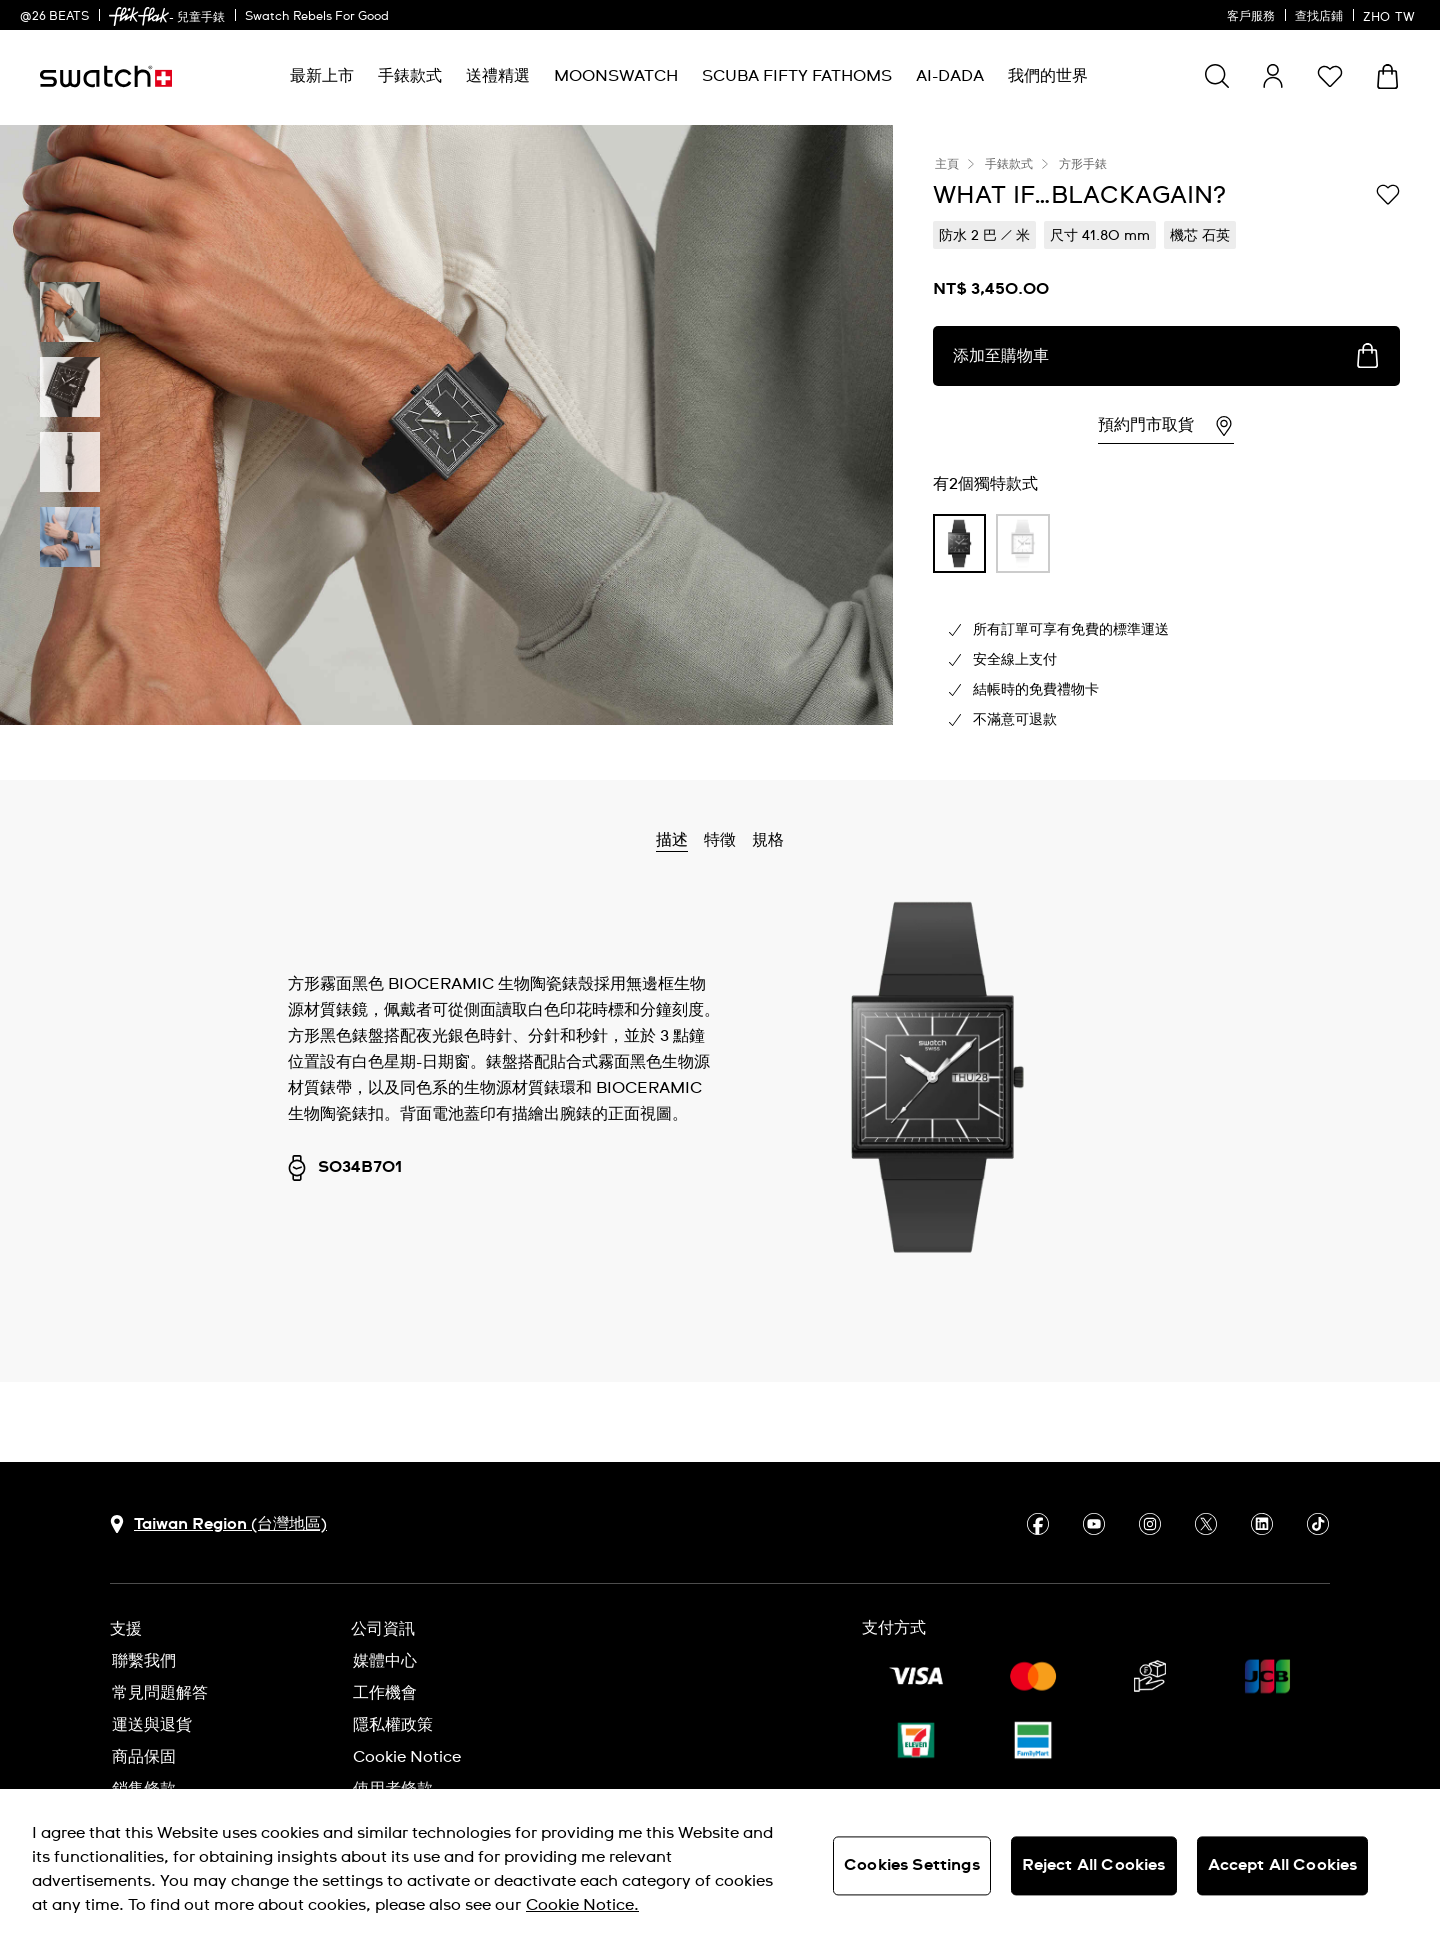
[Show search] (1217, 76)
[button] (1330, 76)
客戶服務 (1251, 17)
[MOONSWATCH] (616, 76)
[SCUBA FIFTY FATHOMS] (797, 76)
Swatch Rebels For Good (317, 17)
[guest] (1273, 76)
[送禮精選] (498, 76)
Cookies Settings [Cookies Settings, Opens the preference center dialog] (912, 1865)
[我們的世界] (1048, 76)
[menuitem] (322, 76)
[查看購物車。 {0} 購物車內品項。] (1387, 76)
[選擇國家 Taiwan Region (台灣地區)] (218, 1524)
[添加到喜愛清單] (1388, 194)
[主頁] (106, 76)
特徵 (720, 840)
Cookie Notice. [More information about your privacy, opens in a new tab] (582, 1905)
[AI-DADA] (950, 76)
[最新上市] (322, 76)
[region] (720, 1866)
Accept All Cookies (1283, 1865)
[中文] (1391, 15)
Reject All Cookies (1094, 1865)
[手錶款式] (410, 76)
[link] (139, 16)
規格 (768, 840)
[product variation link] (960, 543)
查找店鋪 (1319, 17)
